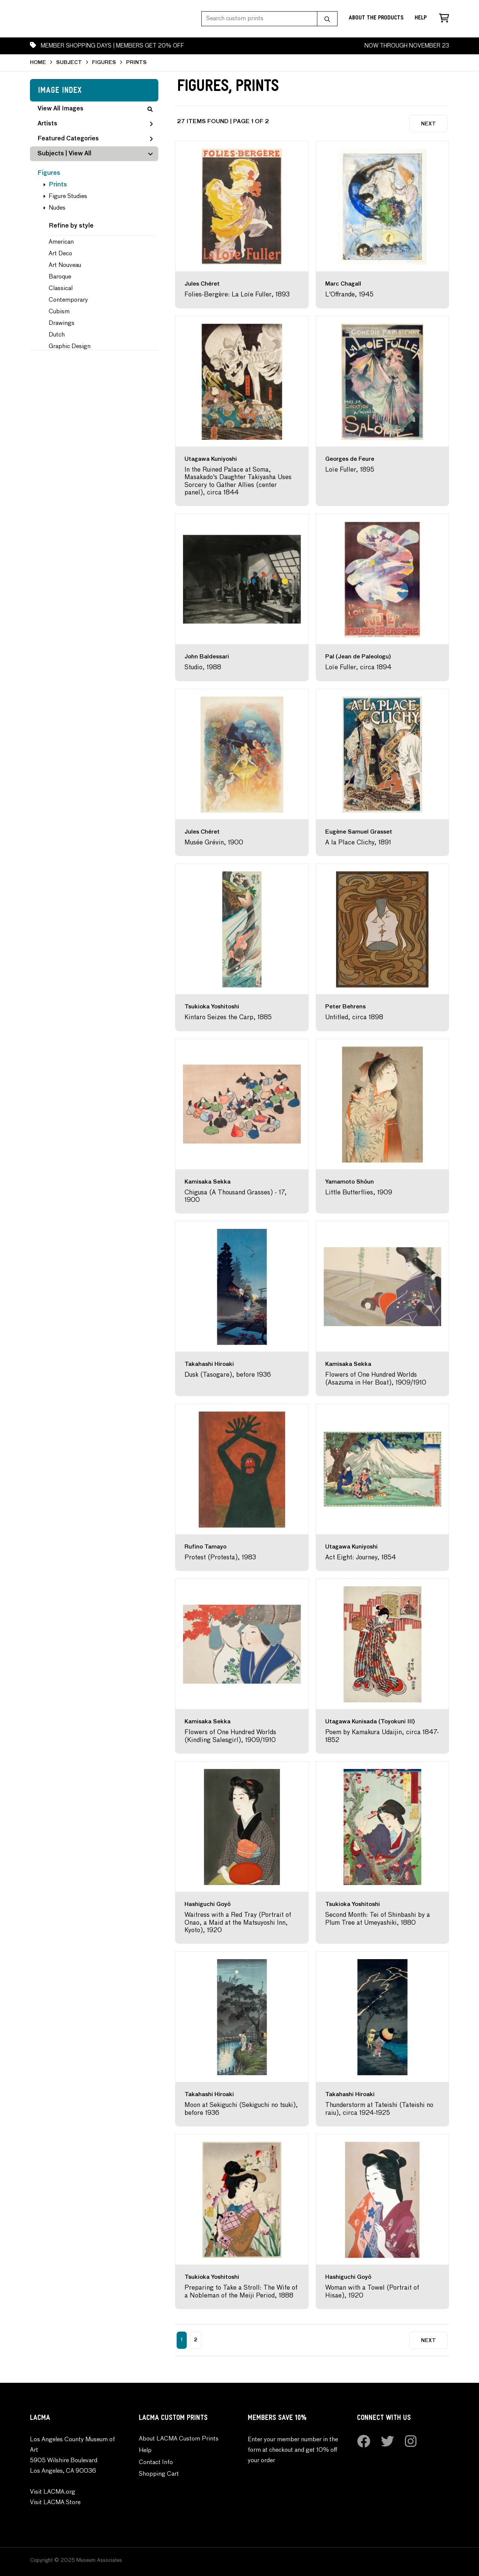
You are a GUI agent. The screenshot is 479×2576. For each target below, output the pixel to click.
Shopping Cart (159, 2474)
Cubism (59, 312)
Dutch (57, 335)
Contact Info (156, 2463)
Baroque (60, 277)
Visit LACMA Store (55, 2503)
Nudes (57, 208)
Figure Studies (68, 197)
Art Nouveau (65, 265)
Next (428, 124)
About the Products (376, 18)
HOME (38, 62)
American (61, 242)
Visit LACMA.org (52, 2492)
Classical (61, 289)
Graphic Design (70, 347)
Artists (95, 124)
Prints (58, 185)
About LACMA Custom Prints (179, 2439)
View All (79, 154)
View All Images (95, 109)
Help (421, 18)
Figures (48, 173)
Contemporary (68, 300)
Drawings (61, 323)
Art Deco (60, 254)
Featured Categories (95, 139)
